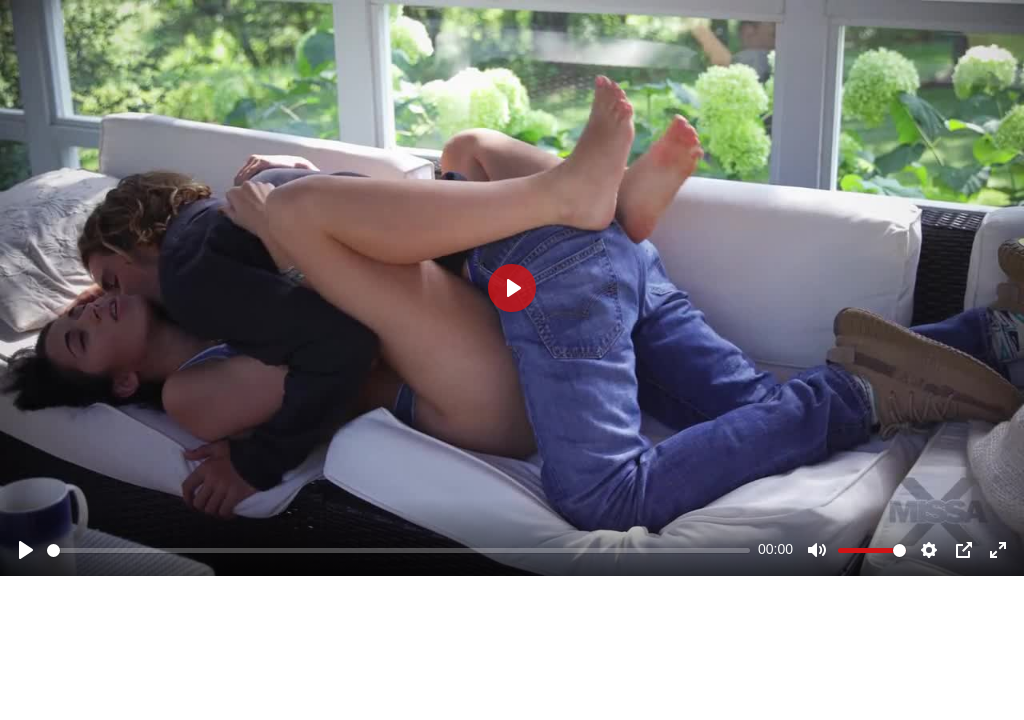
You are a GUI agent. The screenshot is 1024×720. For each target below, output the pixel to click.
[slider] (398, 550)
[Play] (26, 550)
